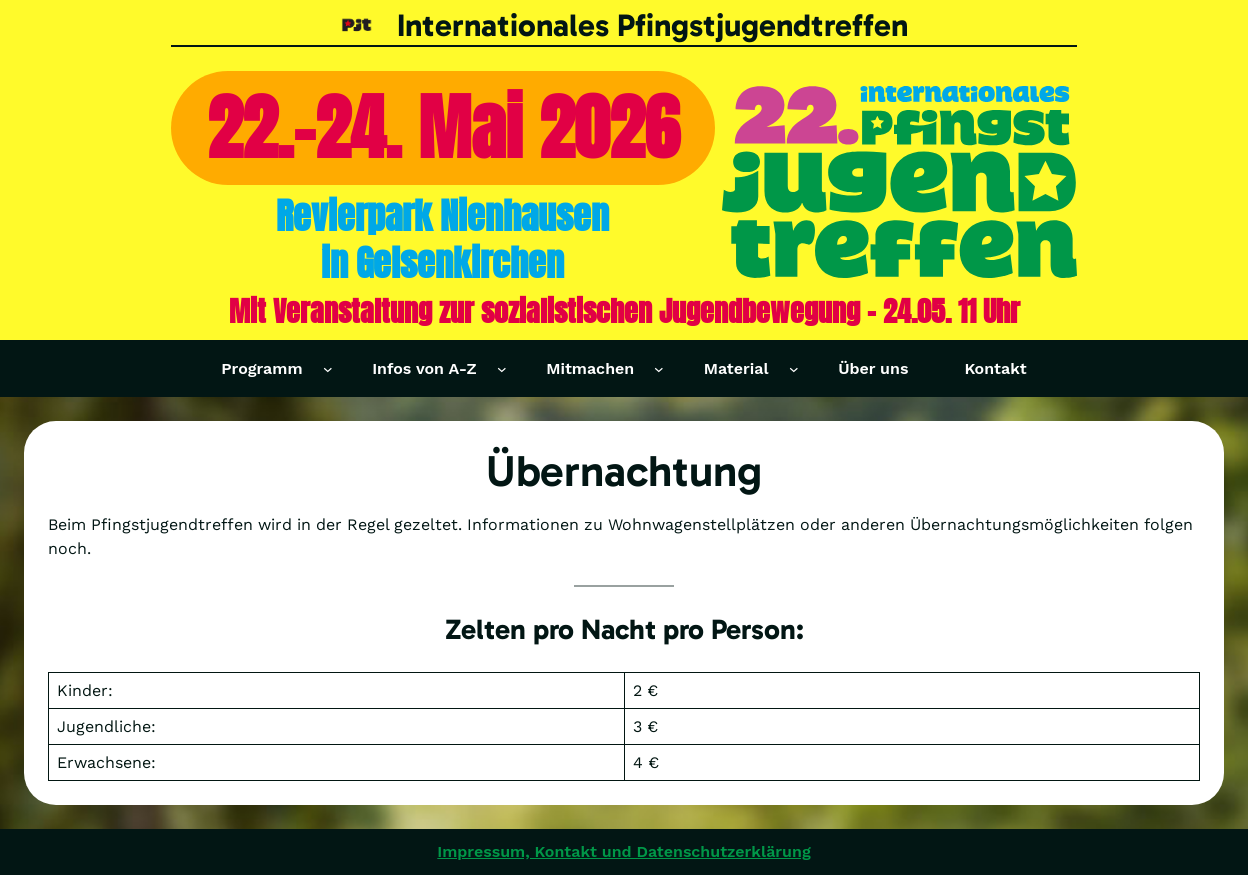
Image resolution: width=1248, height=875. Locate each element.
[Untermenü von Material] (794, 369)
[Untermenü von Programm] (328, 369)
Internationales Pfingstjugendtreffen (652, 25)
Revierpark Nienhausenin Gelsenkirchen (442, 239)
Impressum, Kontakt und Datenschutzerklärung (623, 851)
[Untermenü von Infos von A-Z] (502, 369)
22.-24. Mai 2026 (443, 128)
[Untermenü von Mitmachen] (659, 369)
